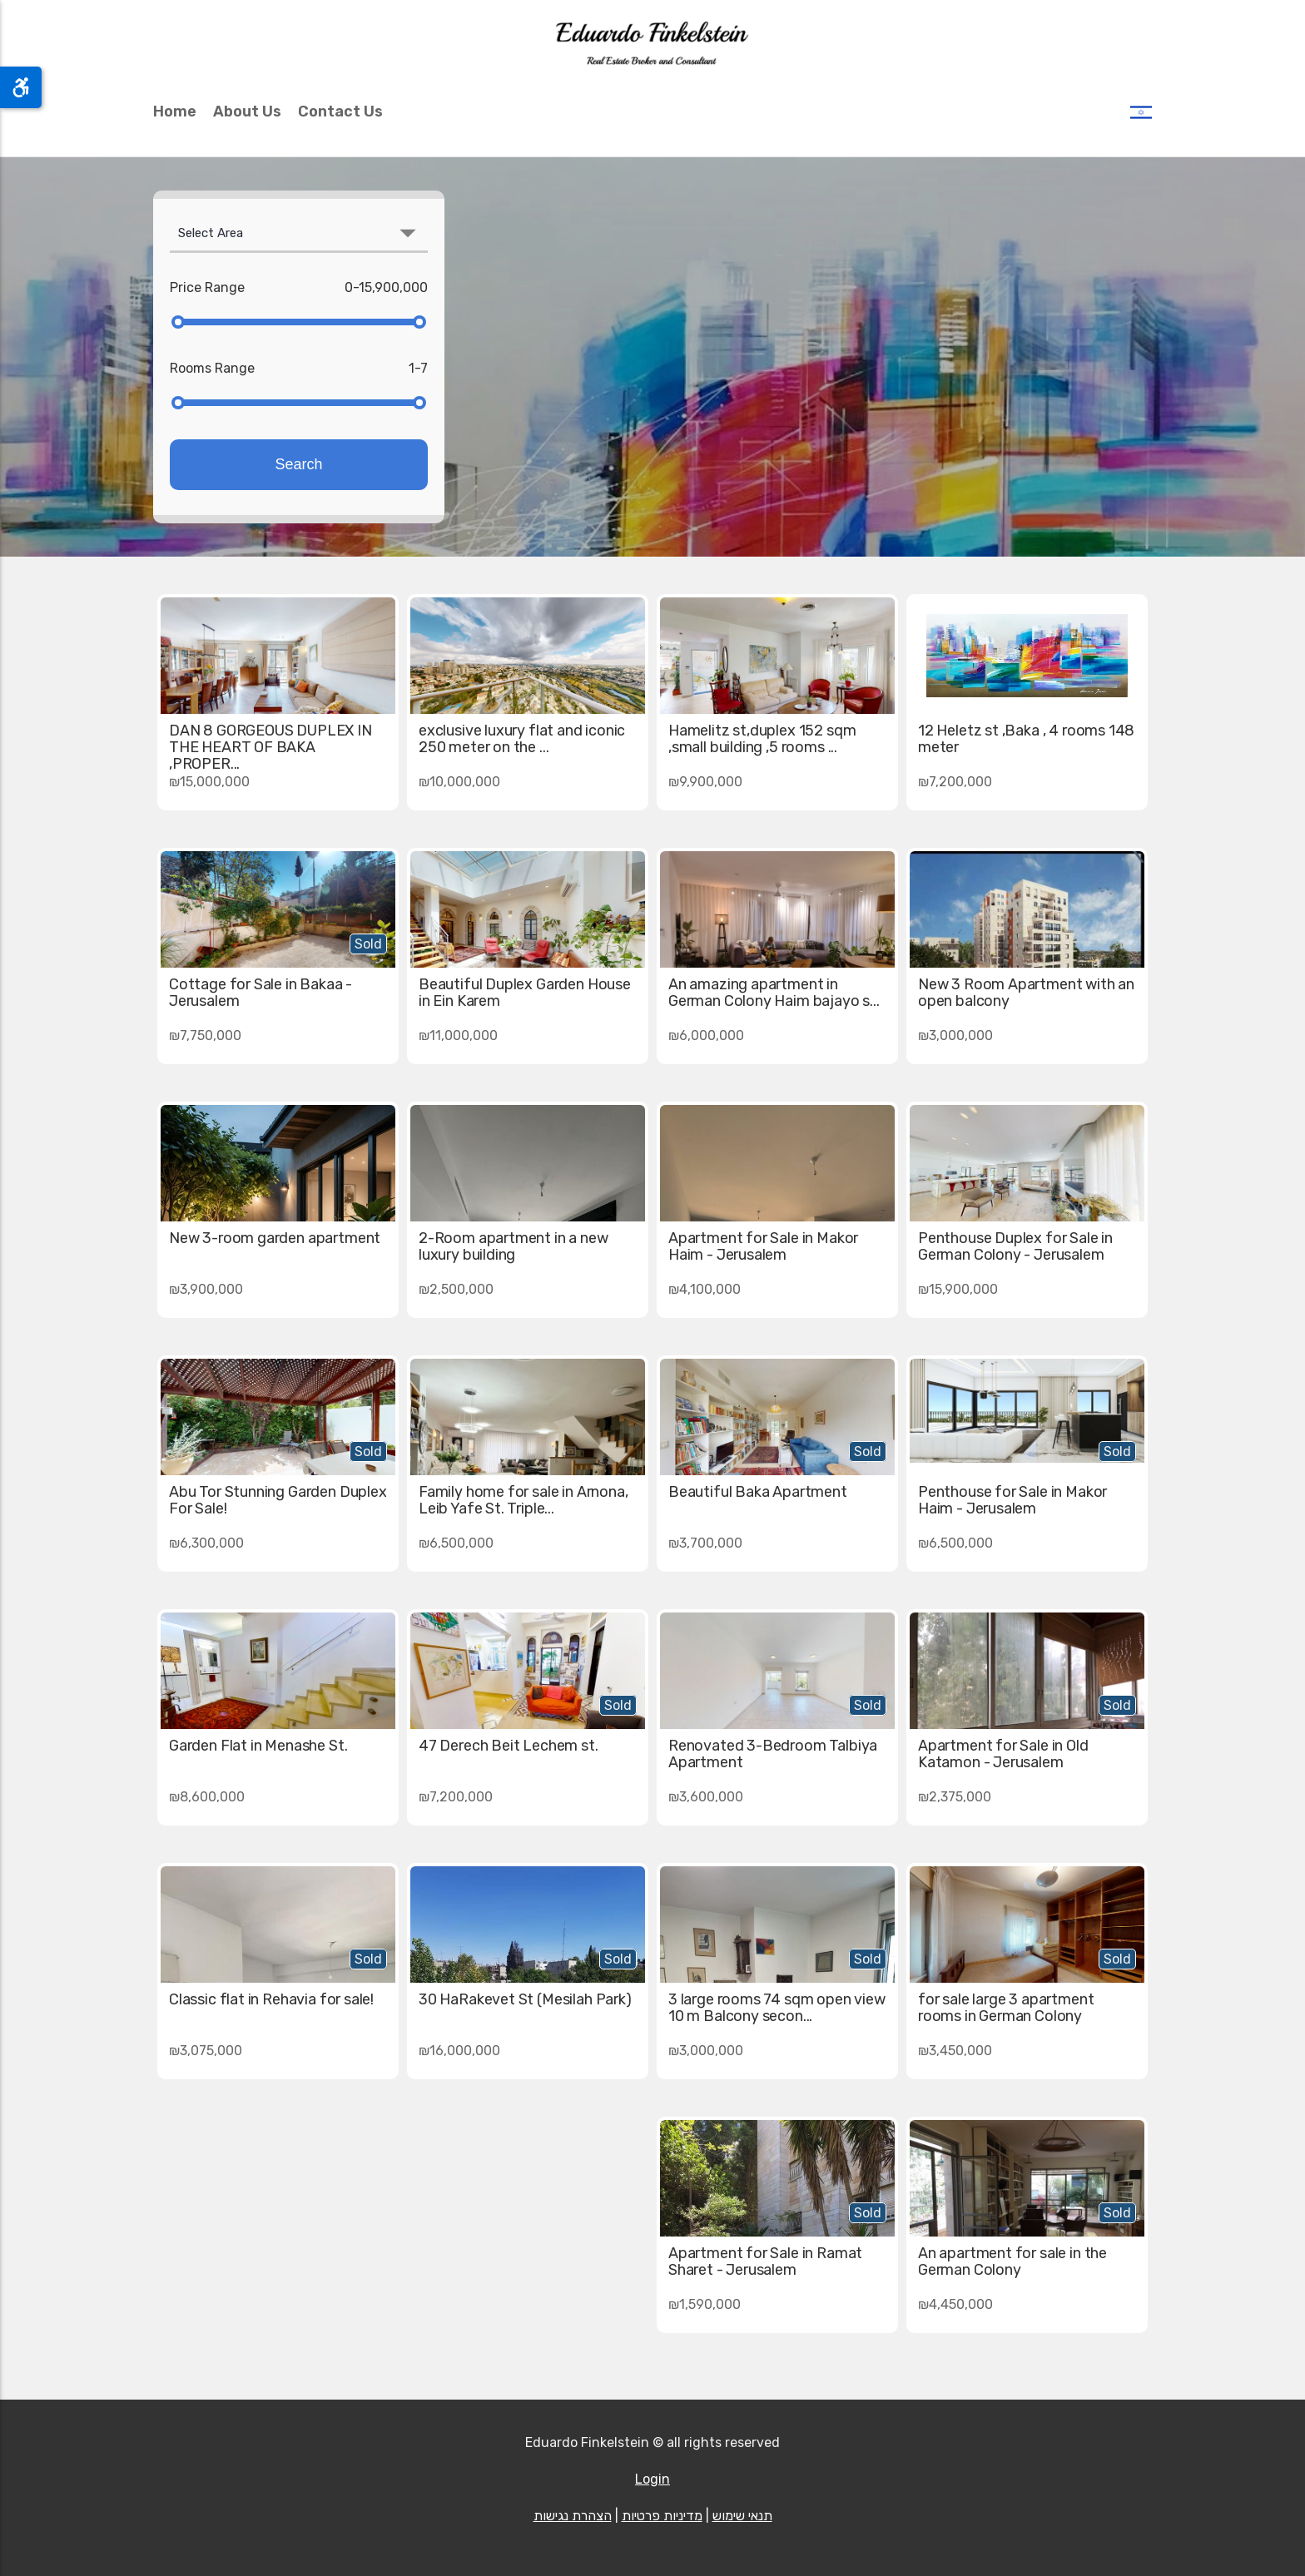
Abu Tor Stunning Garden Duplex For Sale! (278, 1500)
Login (652, 2479)
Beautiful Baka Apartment (757, 1492)
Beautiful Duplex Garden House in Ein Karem (525, 992)
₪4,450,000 (955, 2304)
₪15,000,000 (209, 782)
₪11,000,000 (458, 1035)
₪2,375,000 (954, 1797)
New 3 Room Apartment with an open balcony (1026, 992)
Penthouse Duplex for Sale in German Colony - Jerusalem (1015, 1246)
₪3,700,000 (705, 1543)
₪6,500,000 (955, 1543)
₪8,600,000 (207, 1797)
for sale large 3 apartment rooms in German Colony (1006, 2007)
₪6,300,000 (206, 1543)
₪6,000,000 (706, 1035)
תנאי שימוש (742, 2516)
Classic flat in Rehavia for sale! (271, 1999)
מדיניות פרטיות (662, 2516)
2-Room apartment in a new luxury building (513, 1246)
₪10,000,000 (459, 782)
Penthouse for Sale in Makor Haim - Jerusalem (1012, 1500)
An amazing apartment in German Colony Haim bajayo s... (774, 992)
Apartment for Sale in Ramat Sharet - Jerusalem (765, 2261)
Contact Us (340, 111)
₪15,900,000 (958, 1289)
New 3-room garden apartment (274, 1238)
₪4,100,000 (704, 1289)
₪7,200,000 (955, 782)
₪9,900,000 (705, 782)
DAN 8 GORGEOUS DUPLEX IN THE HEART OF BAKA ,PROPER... (270, 747)
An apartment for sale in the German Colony (1012, 2261)
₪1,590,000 (704, 2304)
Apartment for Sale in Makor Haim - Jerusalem (763, 1246)
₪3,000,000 (955, 1035)
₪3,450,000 (955, 2050)
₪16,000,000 (459, 2050)
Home (174, 111)
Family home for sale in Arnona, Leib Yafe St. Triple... (523, 1500)
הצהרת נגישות (572, 2516)
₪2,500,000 (456, 1289)
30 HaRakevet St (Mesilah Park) (525, 1999)
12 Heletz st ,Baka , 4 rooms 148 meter (1026, 738)
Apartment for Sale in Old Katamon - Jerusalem (1003, 1754)
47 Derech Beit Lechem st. (508, 1745)
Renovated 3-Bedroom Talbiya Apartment (772, 1754)
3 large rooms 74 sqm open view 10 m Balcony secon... (777, 2007)
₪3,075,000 (205, 2050)
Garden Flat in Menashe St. (258, 1745)
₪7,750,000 (205, 1035)
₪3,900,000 (206, 1289)
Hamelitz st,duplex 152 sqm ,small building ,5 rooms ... (762, 738)
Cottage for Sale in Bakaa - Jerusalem (260, 992)
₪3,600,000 (705, 1797)
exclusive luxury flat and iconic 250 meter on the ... (522, 738)
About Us (247, 111)
